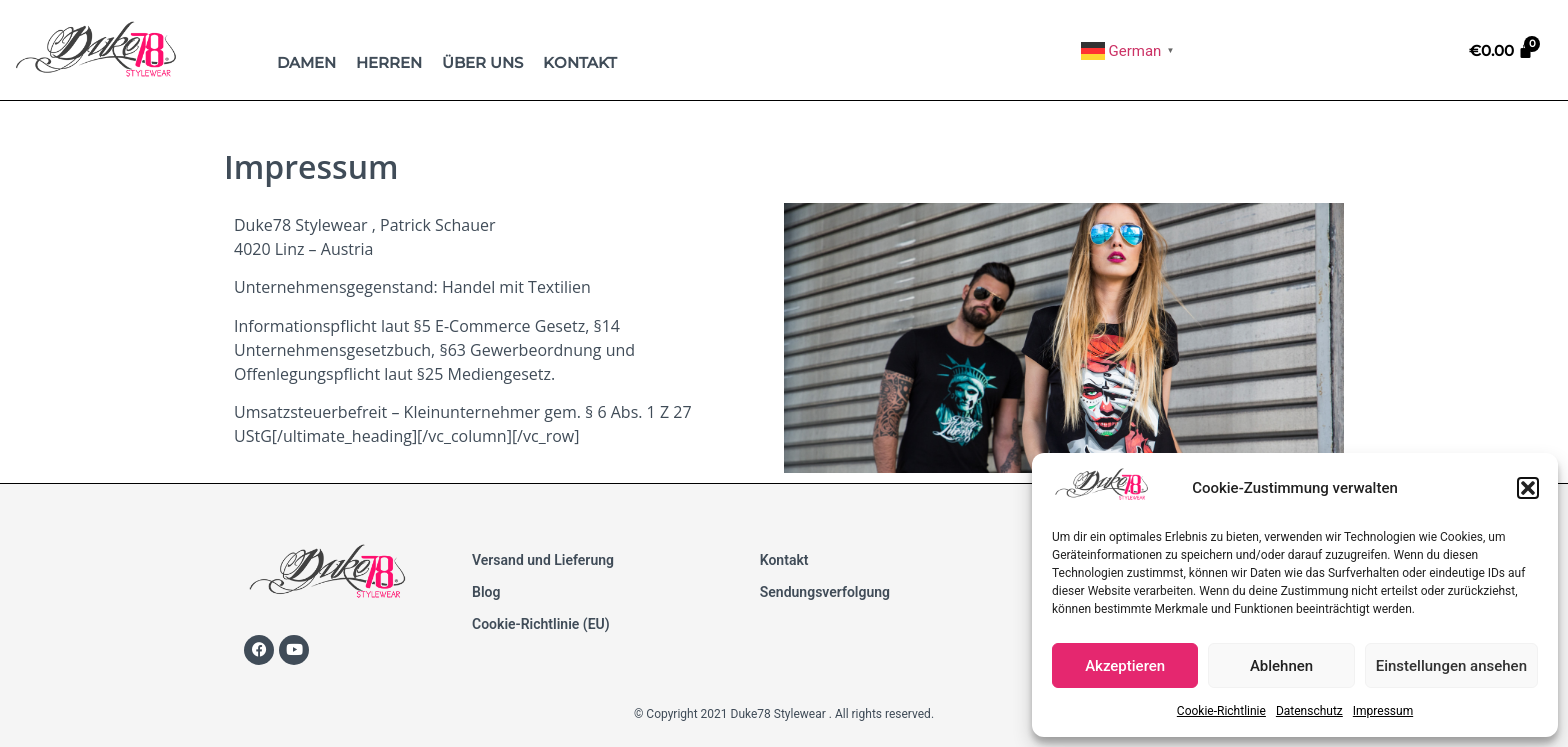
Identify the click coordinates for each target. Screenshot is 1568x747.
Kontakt (580, 62)
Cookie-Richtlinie (1221, 711)
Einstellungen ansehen (1451, 666)
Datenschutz (1309, 711)
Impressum (1383, 711)
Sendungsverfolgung (825, 592)
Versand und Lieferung (543, 560)
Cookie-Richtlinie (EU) (541, 624)
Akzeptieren (1125, 666)
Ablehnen (1281, 666)
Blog (486, 592)
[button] (1528, 488)
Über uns (482, 62)
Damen (306, 62)
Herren (389, 62)
